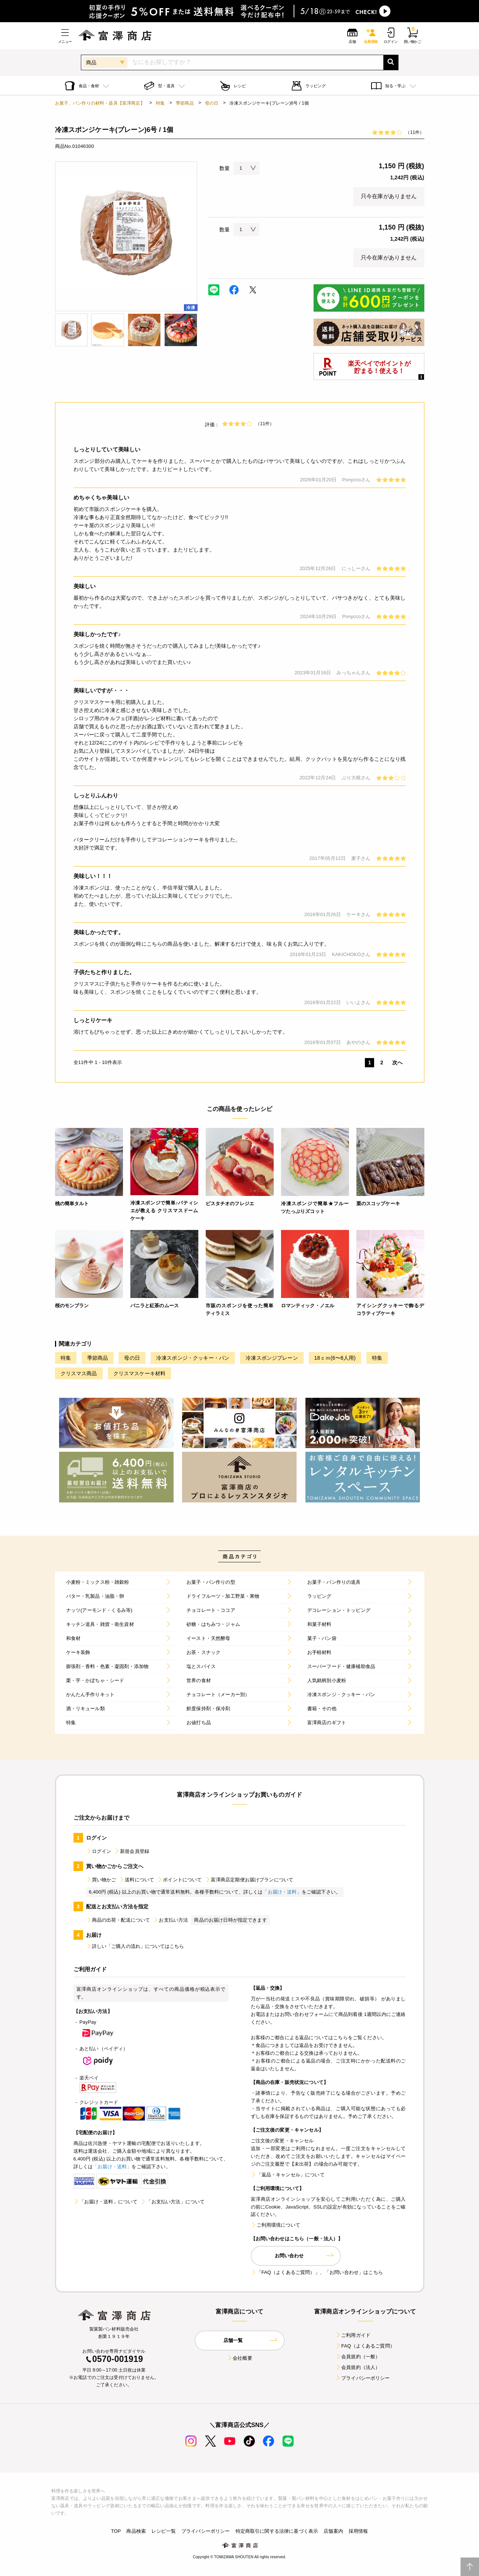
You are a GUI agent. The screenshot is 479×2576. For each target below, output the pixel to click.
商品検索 (136, 2531)
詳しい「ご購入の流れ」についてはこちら (135, 1946)
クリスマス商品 (79, 1373)
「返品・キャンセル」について (288, 2174)
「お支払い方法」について (172, 2201)
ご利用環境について (275, 2225)
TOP (116, 2531)
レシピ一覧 (163, 2531)
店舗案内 (333, 2531)
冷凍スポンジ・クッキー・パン (192, 1358)
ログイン (99, 1851)
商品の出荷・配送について (118, 1920)
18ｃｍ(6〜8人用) (335, 1358)
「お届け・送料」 (282, 1892)
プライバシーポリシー (362, 2378)
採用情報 (358, 2531)
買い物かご (101, 1879)
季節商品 (185, 103)
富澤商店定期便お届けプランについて (249, 1879)
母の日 (211, 103)
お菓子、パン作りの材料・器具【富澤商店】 (100, 103)
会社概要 (239, 2358)
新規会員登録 (131, 1851)
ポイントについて (179, 1879)
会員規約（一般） (357, 2356)
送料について (136, 1879)
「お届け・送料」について (105, 2201)
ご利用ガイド (352, 2335)
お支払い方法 (170, 1920)
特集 (160, 103)
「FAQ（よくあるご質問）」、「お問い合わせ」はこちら (317, 2272)
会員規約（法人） (357, 2367)
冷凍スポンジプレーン (272, 1358)
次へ (397, 1062)
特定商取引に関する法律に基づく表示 (277, 2531)
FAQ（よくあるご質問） (365, 2346)
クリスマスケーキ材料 (139, 1373)
